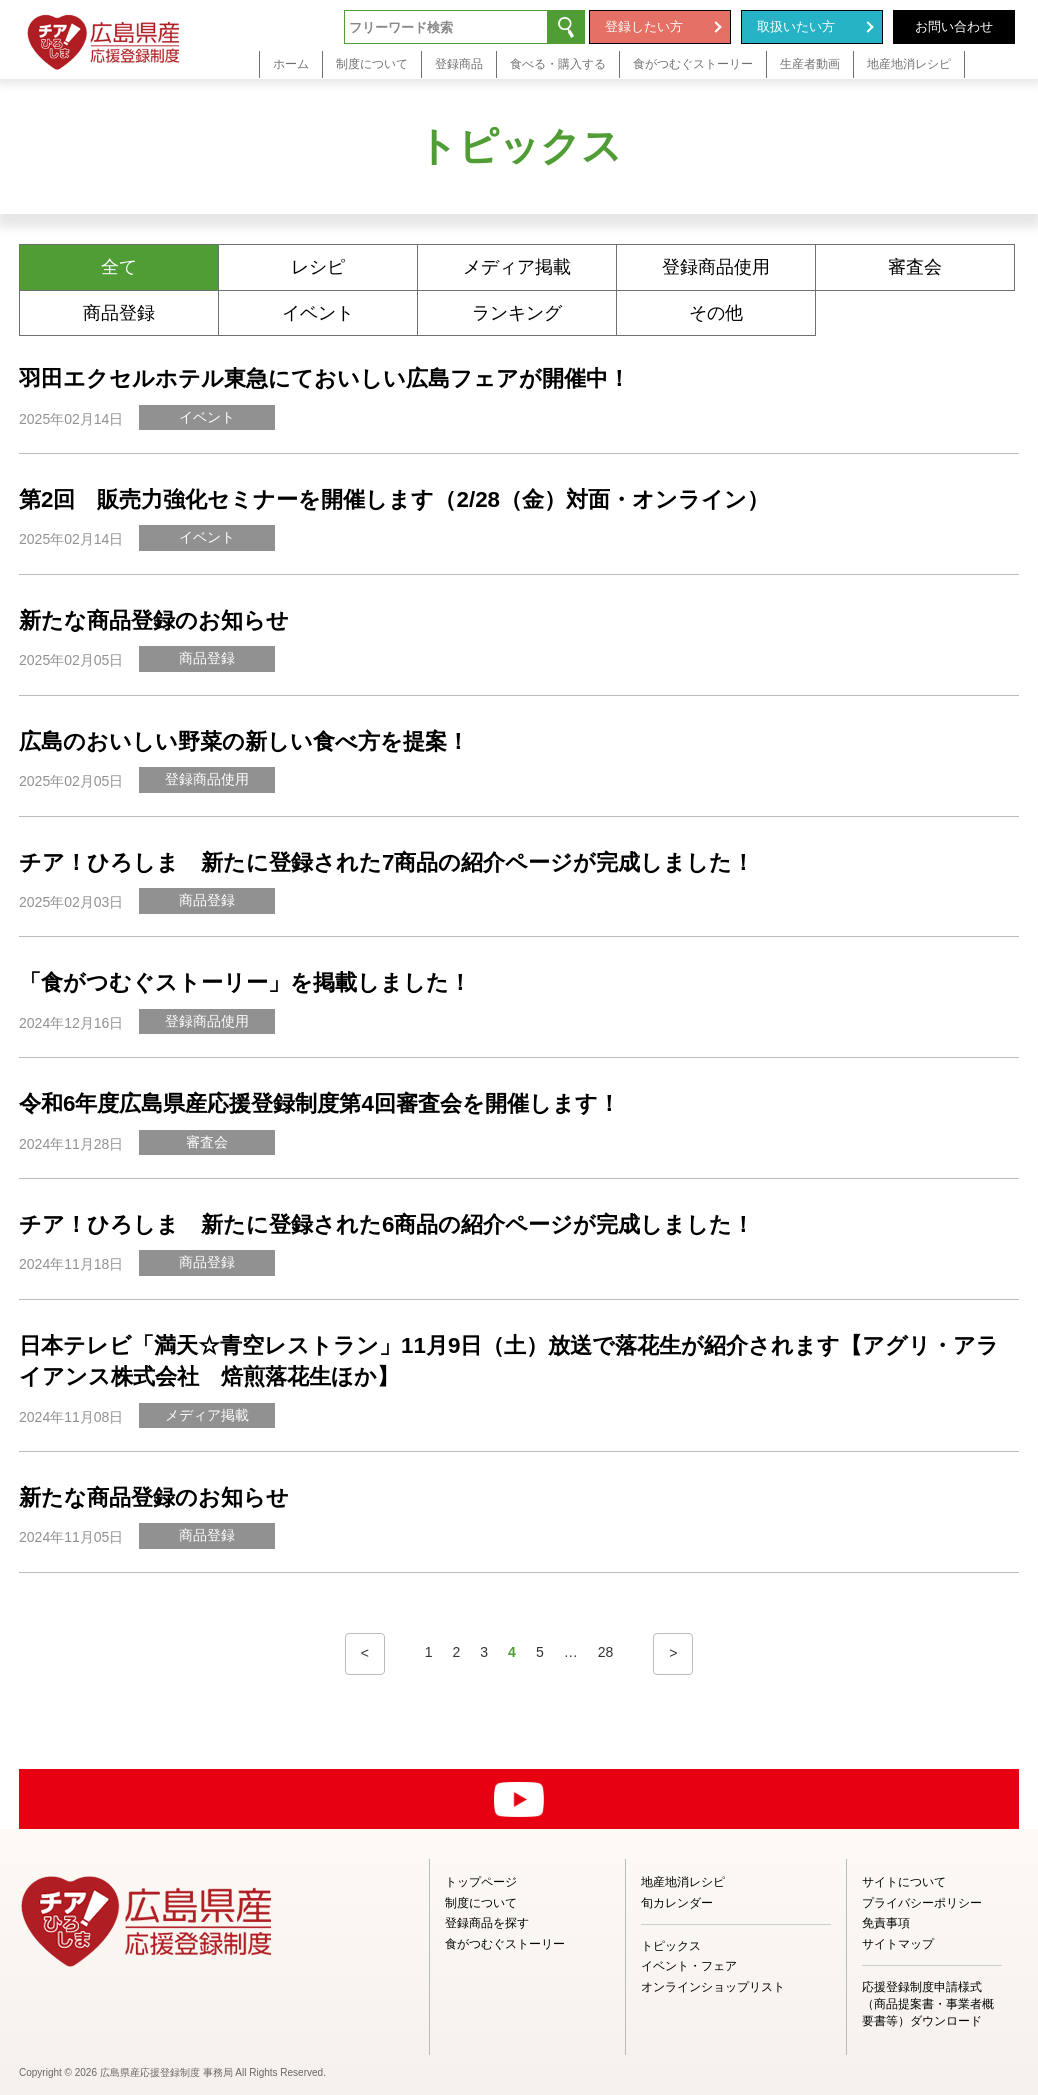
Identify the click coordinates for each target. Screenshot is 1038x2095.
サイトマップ (898, 1944)
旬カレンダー (677, 1903)
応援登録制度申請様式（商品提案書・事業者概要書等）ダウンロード (928, 2004)
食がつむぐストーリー (505, 1944)
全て (119, 267)
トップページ (481, 1882)
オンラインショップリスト (713, 1987)
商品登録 (119, 313)
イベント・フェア (689, 1966)
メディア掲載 (517, 267)
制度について (481, 1903)
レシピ (318, 267)
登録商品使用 (716, 267)
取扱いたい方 (796, 26)
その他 (716, 313)
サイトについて (904, 1882)
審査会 (915, 267)
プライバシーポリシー (922, 1903)
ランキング (517, 313)
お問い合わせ (954, 26)
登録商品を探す (487, 1923)
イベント (318, 313)
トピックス (671, 1946)
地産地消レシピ (683, 1882)
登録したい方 (644, 26)
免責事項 (886, 1923)
